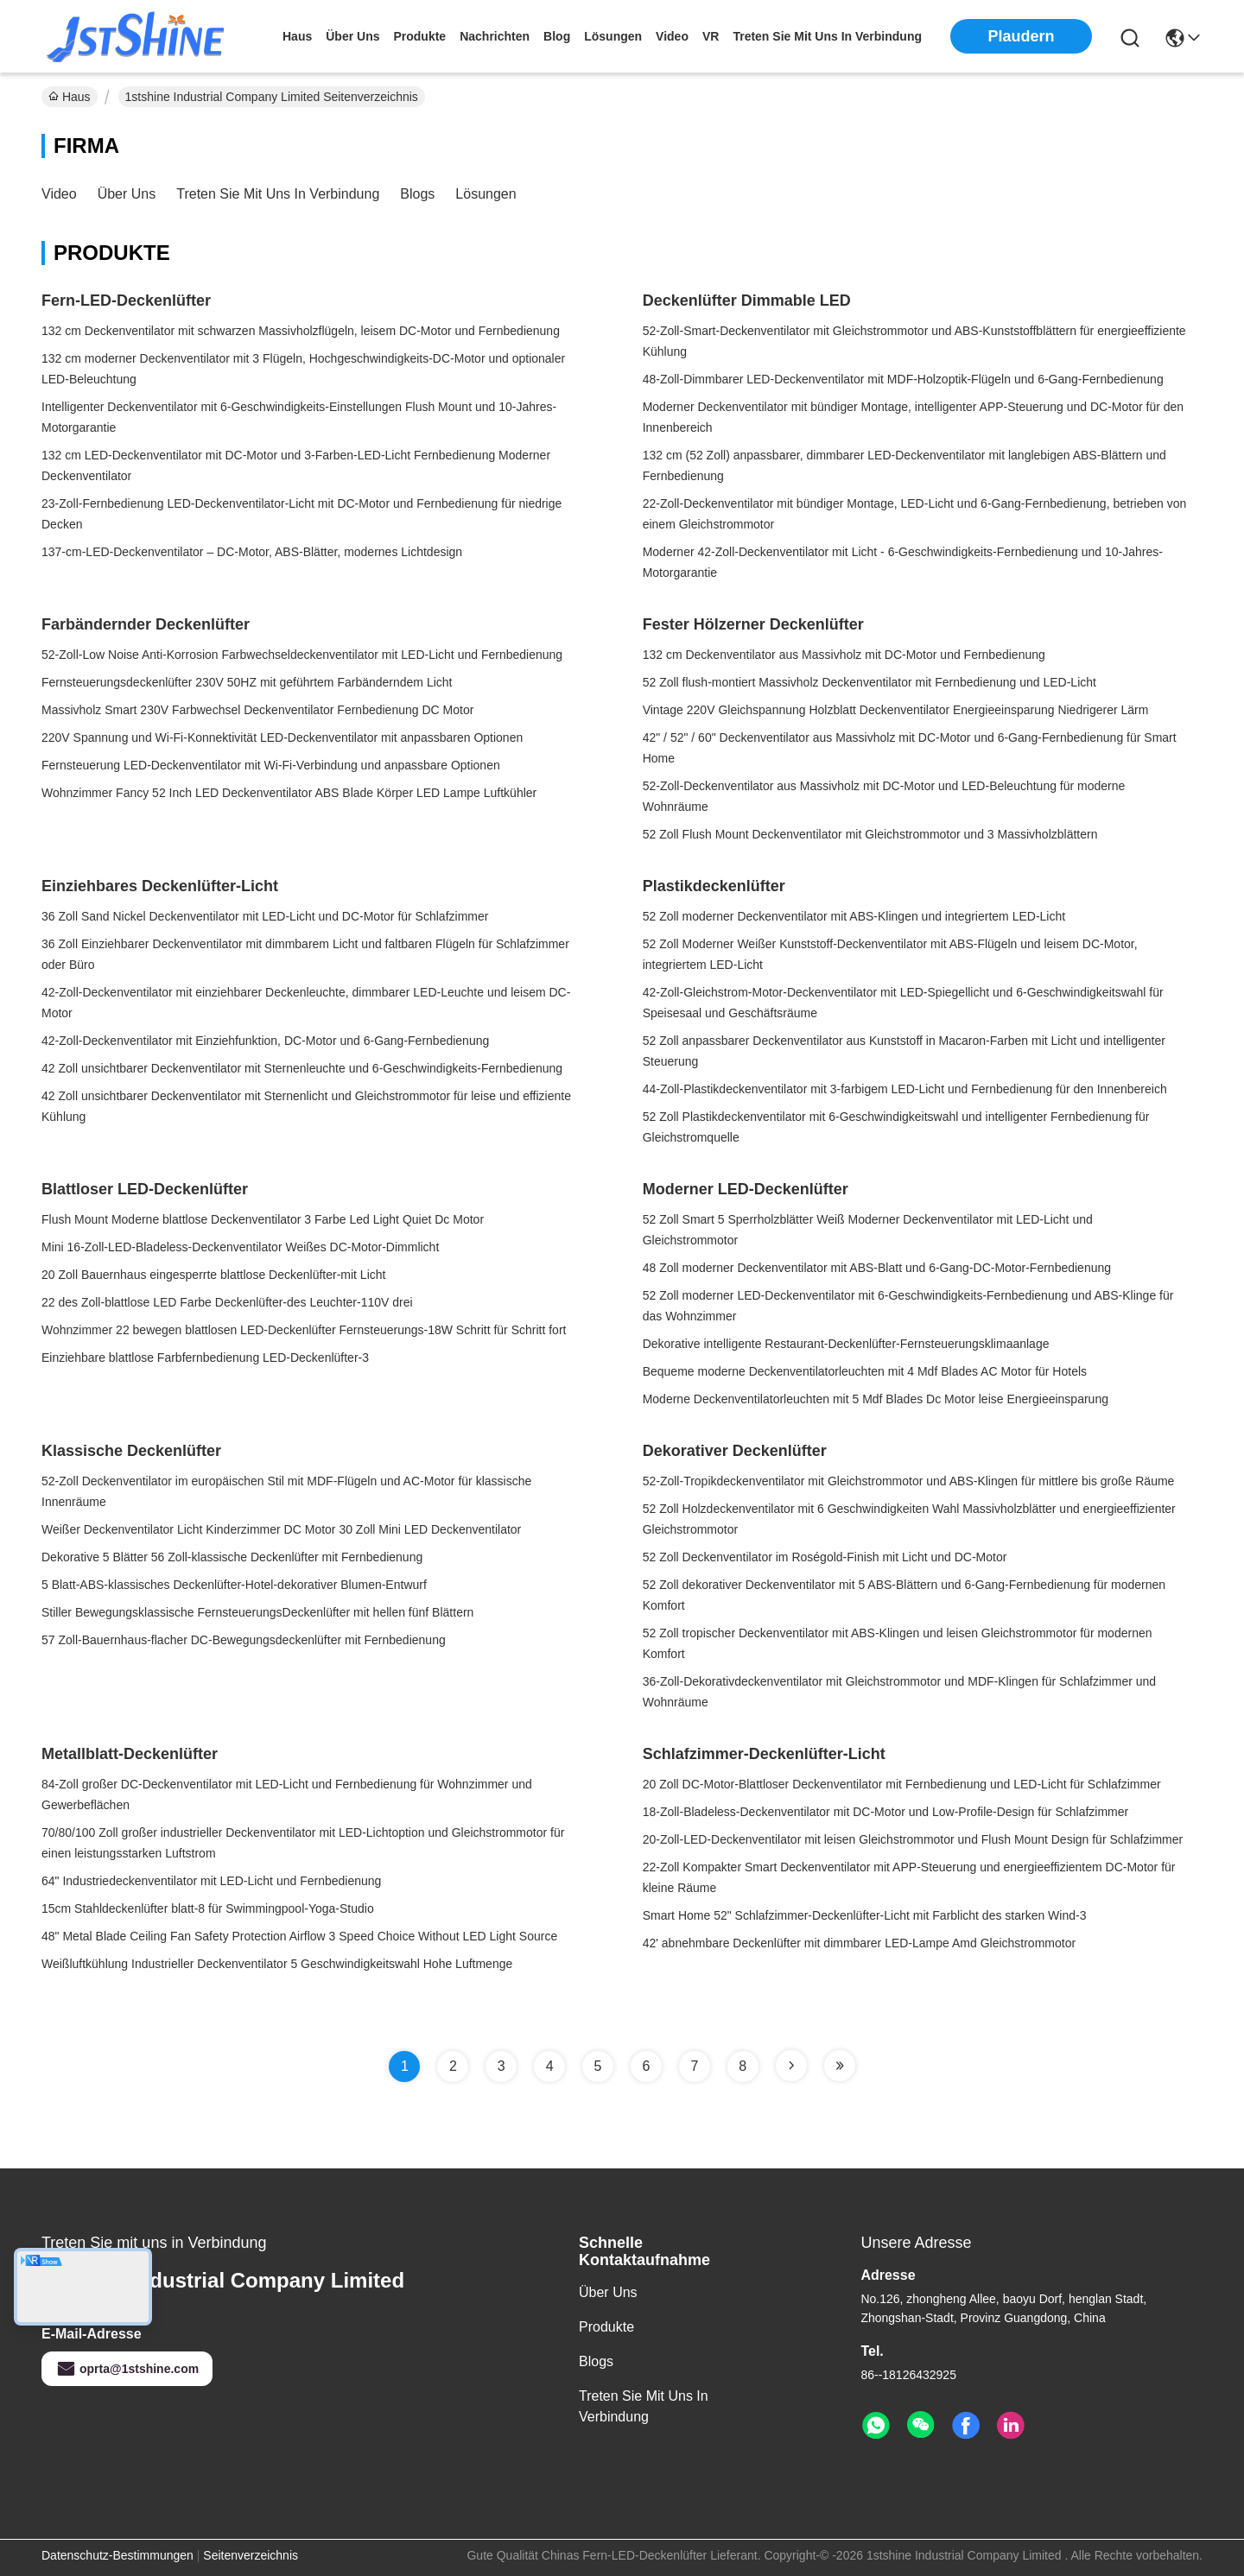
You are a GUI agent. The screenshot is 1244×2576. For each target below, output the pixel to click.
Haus (297, 36)
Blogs (417, 194)
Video (59, 194)
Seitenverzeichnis (250, 2555)
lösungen (613, 36)
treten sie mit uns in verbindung (827, 36)
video (672, 36)
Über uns (352, 36)
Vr (710, 36)
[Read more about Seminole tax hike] (791, 2065)
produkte (419, 36)
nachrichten (495, 36)
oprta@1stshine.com (127, 2368)
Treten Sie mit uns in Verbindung (277, 194)
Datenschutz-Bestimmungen (117, 2555)
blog (556, 36)
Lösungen (485, 194)
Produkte (606, 2327)
